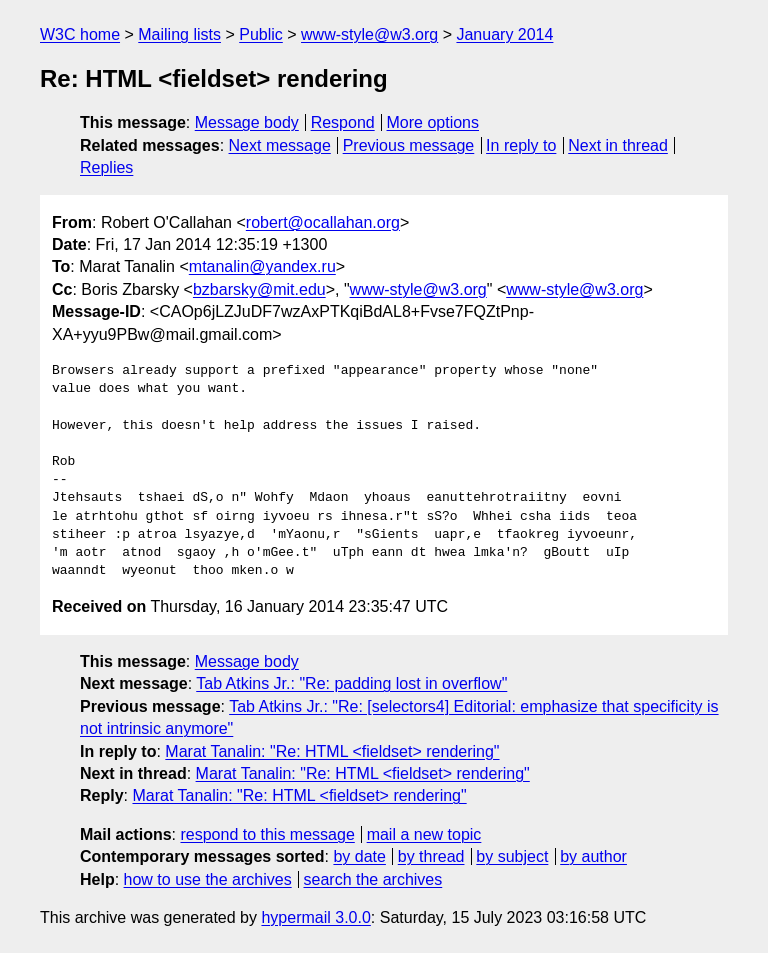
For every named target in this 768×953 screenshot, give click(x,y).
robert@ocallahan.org (323, 222)
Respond (343, 122)
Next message (280, 145)
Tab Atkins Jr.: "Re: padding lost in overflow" (351, 683)
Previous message (409, 145)
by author (593, 856)
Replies (106, 167)
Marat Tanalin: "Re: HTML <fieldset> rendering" (332, 751)
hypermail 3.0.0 (315, 917)
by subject (512, 856)
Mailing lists (179, 34)
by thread (431, 856)
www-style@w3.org (369, 34)
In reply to (521, 145)
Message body (247, 122)
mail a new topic (424, 834)
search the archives (373, 879)
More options (433, 122)
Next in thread (618, 145)
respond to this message (267, 834)
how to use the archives (208, 879)
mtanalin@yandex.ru (262, 266)
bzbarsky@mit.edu (259, 289)
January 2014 (504, 34)
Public (261, 34)
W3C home (80, 34)
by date (359, 856)
